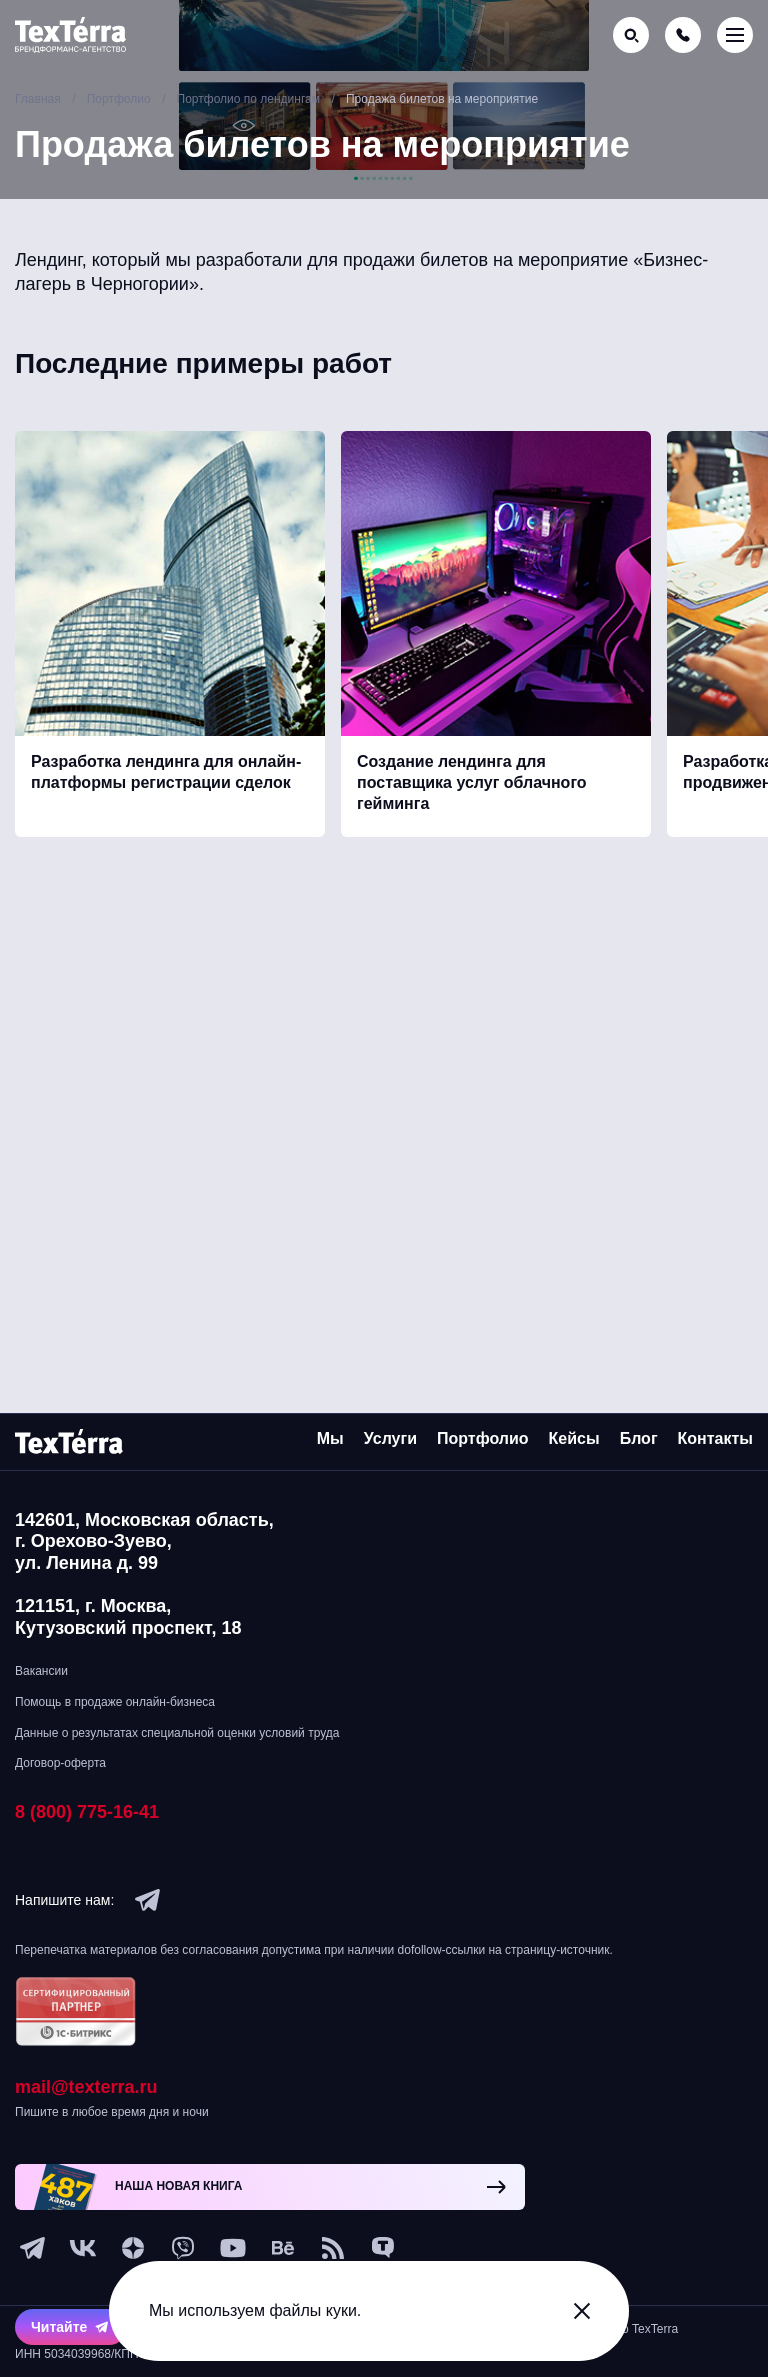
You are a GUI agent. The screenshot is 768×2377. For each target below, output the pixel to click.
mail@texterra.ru (86, 2087)
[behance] (283, 2248)
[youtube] (233, 2248)
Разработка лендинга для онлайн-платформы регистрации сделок (166, 777)
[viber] (183, 2248)
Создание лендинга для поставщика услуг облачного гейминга (472, 787)
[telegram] (148, 1900)
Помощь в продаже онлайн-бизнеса (115, 1702)
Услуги (390, 1438)
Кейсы (574, 1438)
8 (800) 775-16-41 (87, 1812)
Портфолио (483, 1438)
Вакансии (41, 1671)
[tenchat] (383, 2248)
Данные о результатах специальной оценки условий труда (177, 1733)
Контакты (715, 1438)
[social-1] (333, 2248)
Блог (639, 1438)
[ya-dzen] (133, 2248)
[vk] (83, 2248)
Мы (330, 1438)
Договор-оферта (60, 1763)
